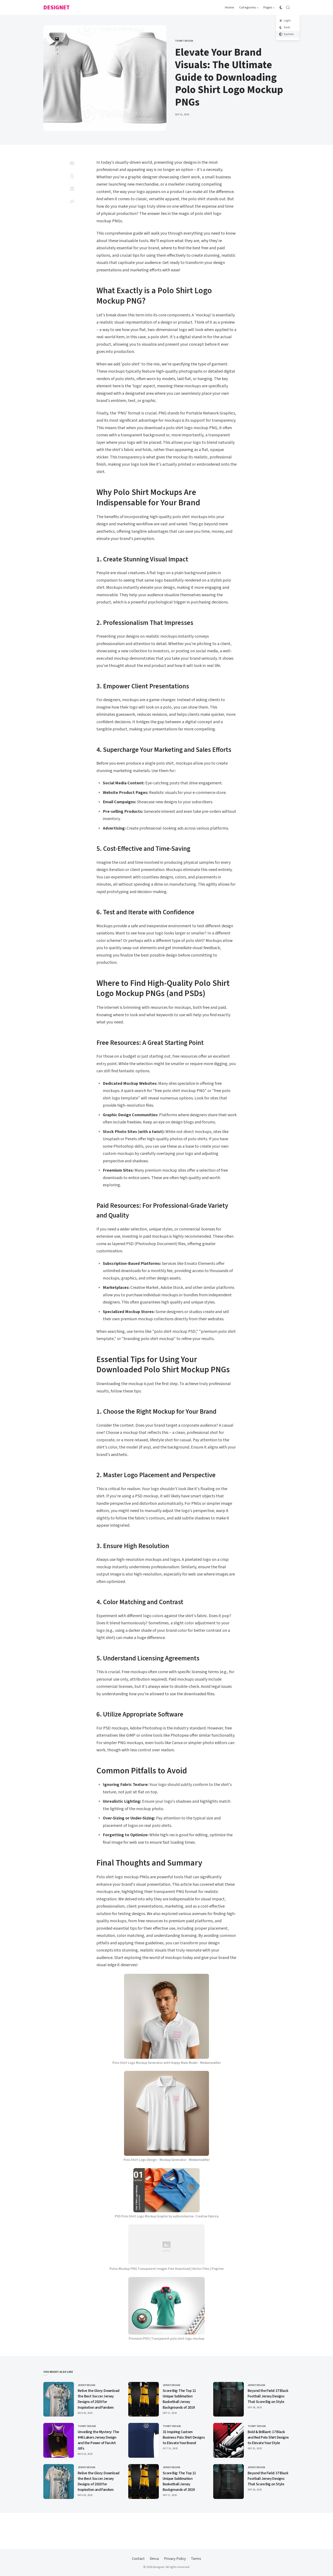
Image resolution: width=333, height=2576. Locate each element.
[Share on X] (72, 176)
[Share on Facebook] (72, 163)
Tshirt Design (184, 41)
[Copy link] (72, 201)
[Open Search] (288, 7)
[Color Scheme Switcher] (281, 7)
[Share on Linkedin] (72, 188)
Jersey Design (86, 2385)
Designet (56, 7)
